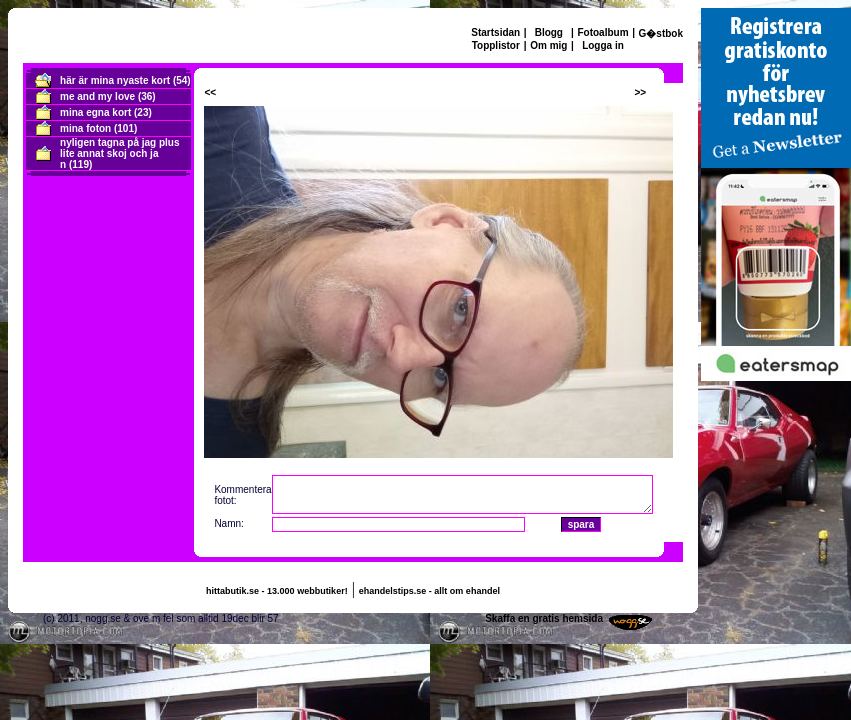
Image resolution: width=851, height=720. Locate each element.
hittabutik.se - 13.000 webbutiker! (277, 591)
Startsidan (495, 32)
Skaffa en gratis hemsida (544, 618)
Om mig (548, 45)
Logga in (603, 45)
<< (210, 92)
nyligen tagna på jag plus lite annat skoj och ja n (119, 153)
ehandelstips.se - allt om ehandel (429, 591)
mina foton (85, 128)
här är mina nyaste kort (115, 80)
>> (640, 92)
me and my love (97, 96)
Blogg (549, 32)
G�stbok (661, 33)
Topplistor (496, 45)
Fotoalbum (602, 32)
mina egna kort (95, 112)
